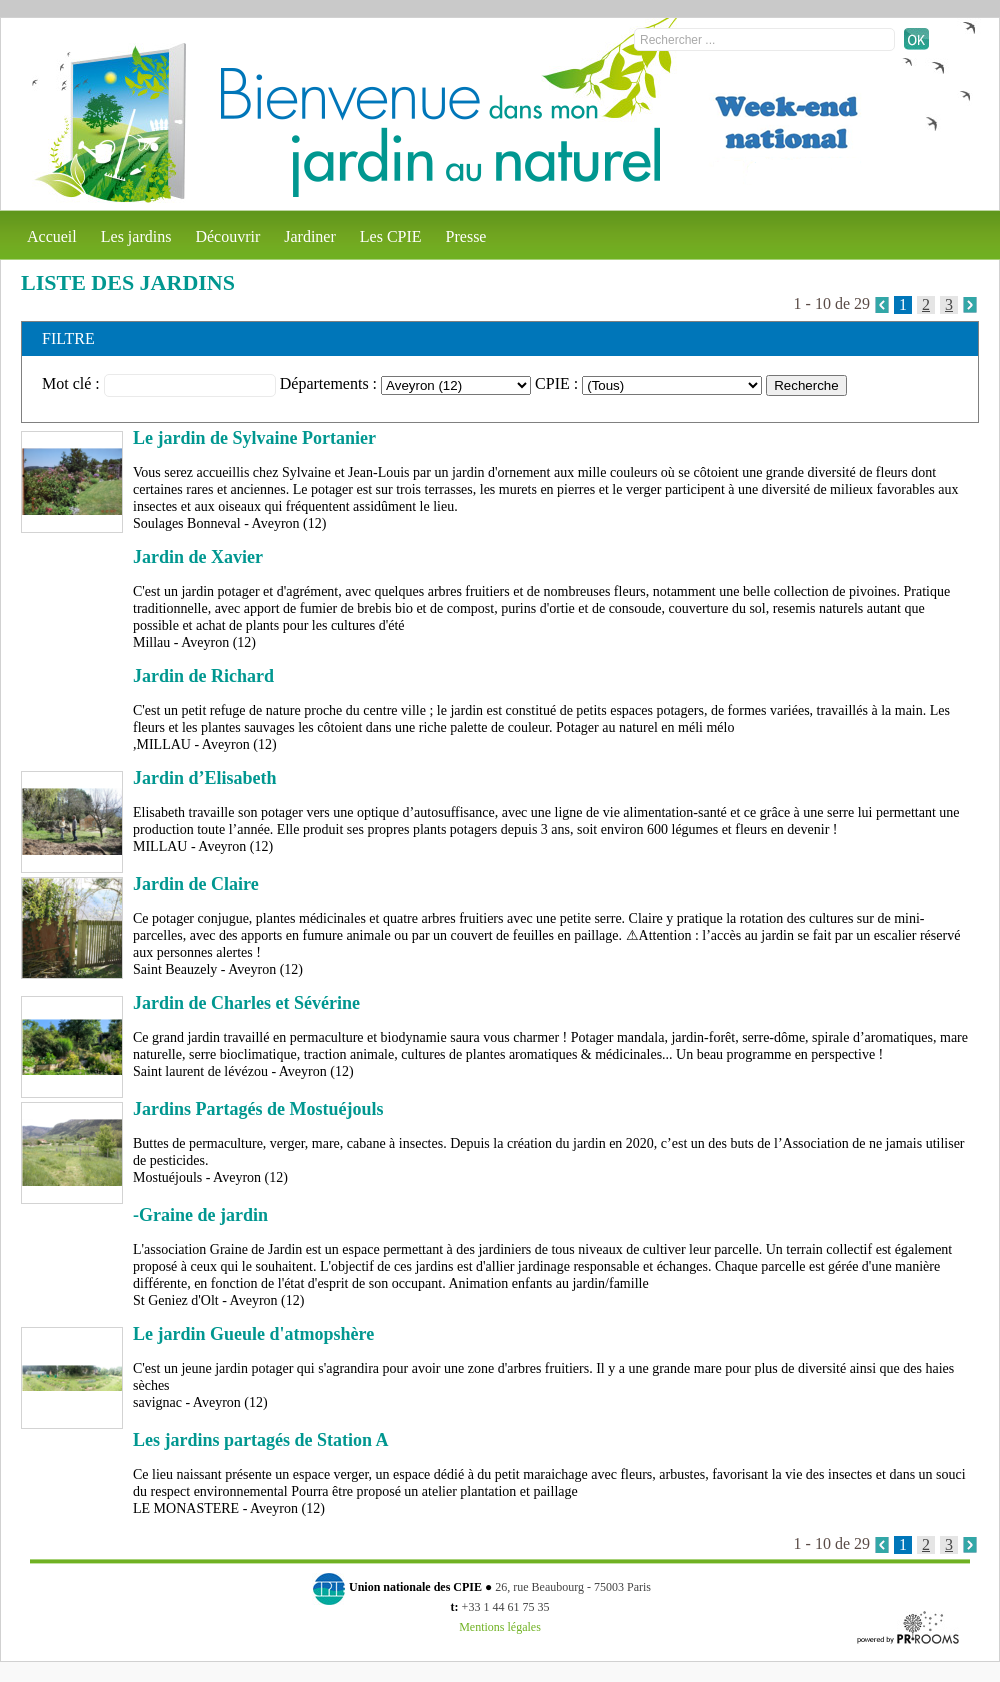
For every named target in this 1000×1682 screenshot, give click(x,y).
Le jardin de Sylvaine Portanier (254, 438)
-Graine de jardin (200, 1215)
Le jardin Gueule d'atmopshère (253, 1334)
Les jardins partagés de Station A (261, 1440)
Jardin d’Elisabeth (205, 778)
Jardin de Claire (196, 884)
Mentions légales (500, 1627)
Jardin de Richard (203, 676)
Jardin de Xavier (198, 557)
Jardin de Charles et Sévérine (246, 1003)
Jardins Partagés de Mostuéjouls (258, 1109)
